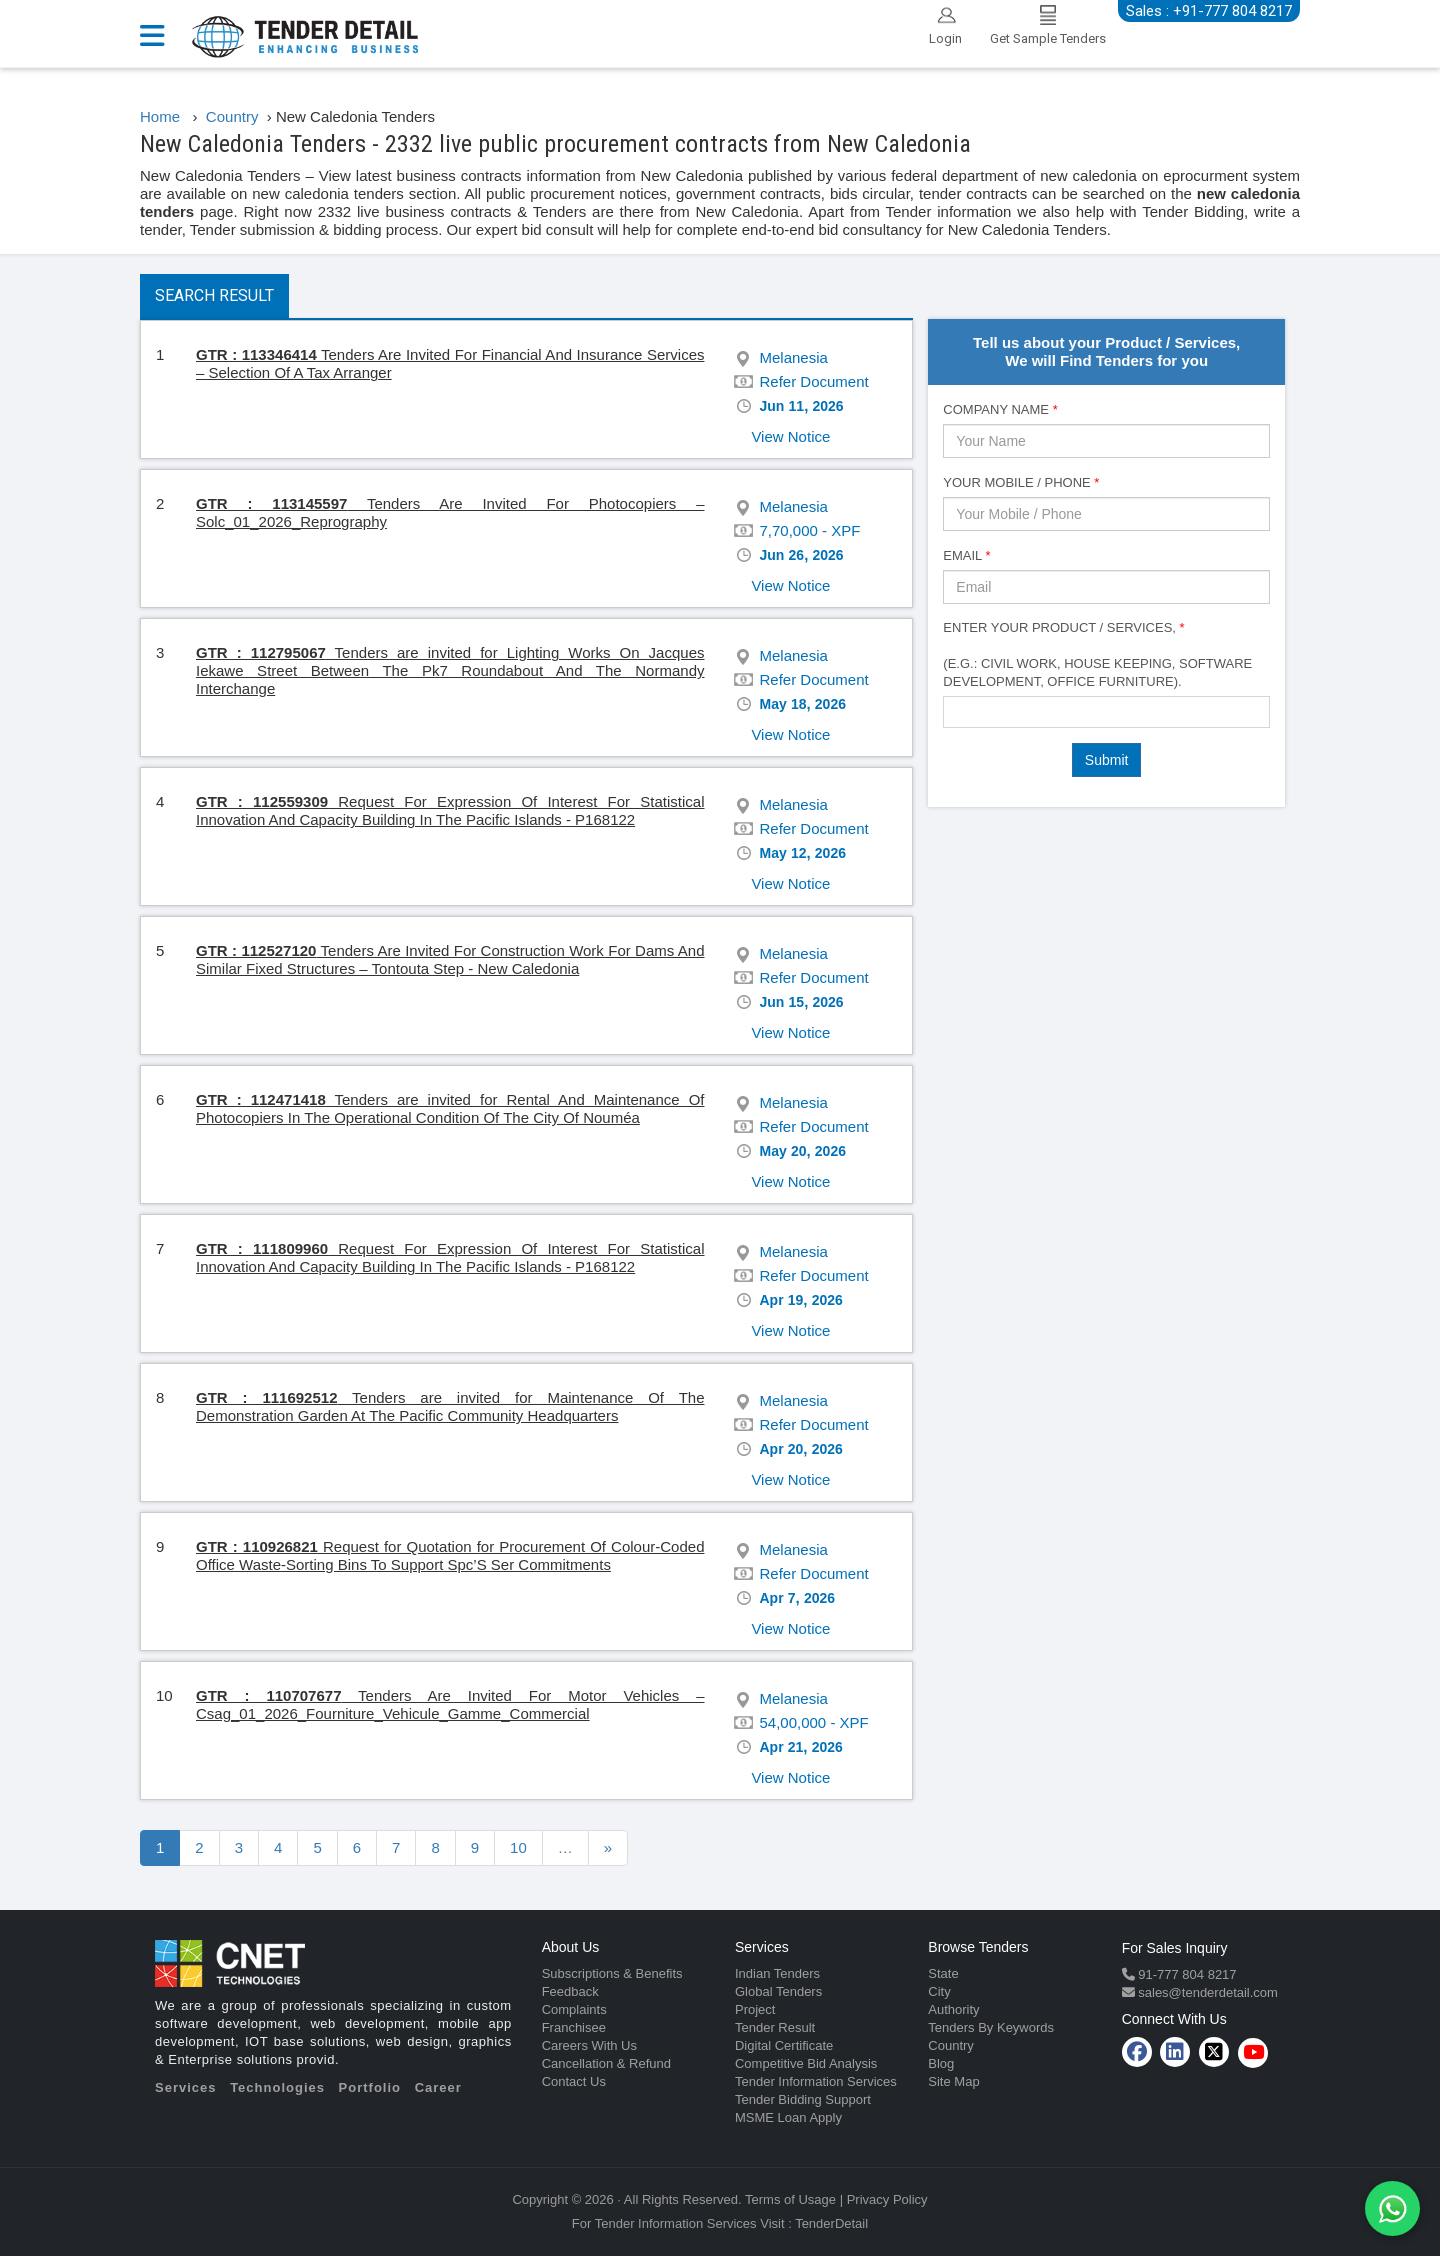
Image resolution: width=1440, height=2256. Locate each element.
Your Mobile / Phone (1021, 482)
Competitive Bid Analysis (806, 2063)
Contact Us (574, 2081)
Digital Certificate (784, 2045)
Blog (941, 2063)
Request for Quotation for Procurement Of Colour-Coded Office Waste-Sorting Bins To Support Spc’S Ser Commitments (450, 1555)
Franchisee (574, 2027)
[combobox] (1106, 712)
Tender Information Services (816, 2081)
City (939, 1991)
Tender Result (775, 2027)
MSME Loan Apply (788, 2117)
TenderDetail (831, 2223)
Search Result (214, 295)
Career (438, 2087)
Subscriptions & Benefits (612, 1973)
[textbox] (954, 711)
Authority (953, 2009)
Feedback (570, 1991)
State (943, 1973)
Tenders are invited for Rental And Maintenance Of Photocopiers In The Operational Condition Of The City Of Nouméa (450, 1108)
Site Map (953, 2081)
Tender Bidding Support (803, 2099)
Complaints (574, 2009)
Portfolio (370, 2087)
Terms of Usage (790, 2199)
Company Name (1000, 409)
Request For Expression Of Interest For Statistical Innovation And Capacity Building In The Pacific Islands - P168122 (450, 810)
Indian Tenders (777, 1973)
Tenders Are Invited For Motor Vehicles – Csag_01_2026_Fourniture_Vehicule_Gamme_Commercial (450, 1704)
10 (518, 1847)
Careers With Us (589, 2045)
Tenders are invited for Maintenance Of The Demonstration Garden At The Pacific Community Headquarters (450, 1406)
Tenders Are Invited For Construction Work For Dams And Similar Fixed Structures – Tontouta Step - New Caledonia (450, 959)
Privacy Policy (887, 2199)
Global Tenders (778, 1991)
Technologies (277, 2087)
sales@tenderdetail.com (1206, 1992)
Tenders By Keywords (991, 2027)
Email (966, 555)
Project (755, 2009)
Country (951, 2045)
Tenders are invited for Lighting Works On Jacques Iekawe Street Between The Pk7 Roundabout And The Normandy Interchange (450, 670)
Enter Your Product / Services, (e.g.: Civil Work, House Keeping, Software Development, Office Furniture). (1097, 654)
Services (186, 2087)
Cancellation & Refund (606, 2063)
